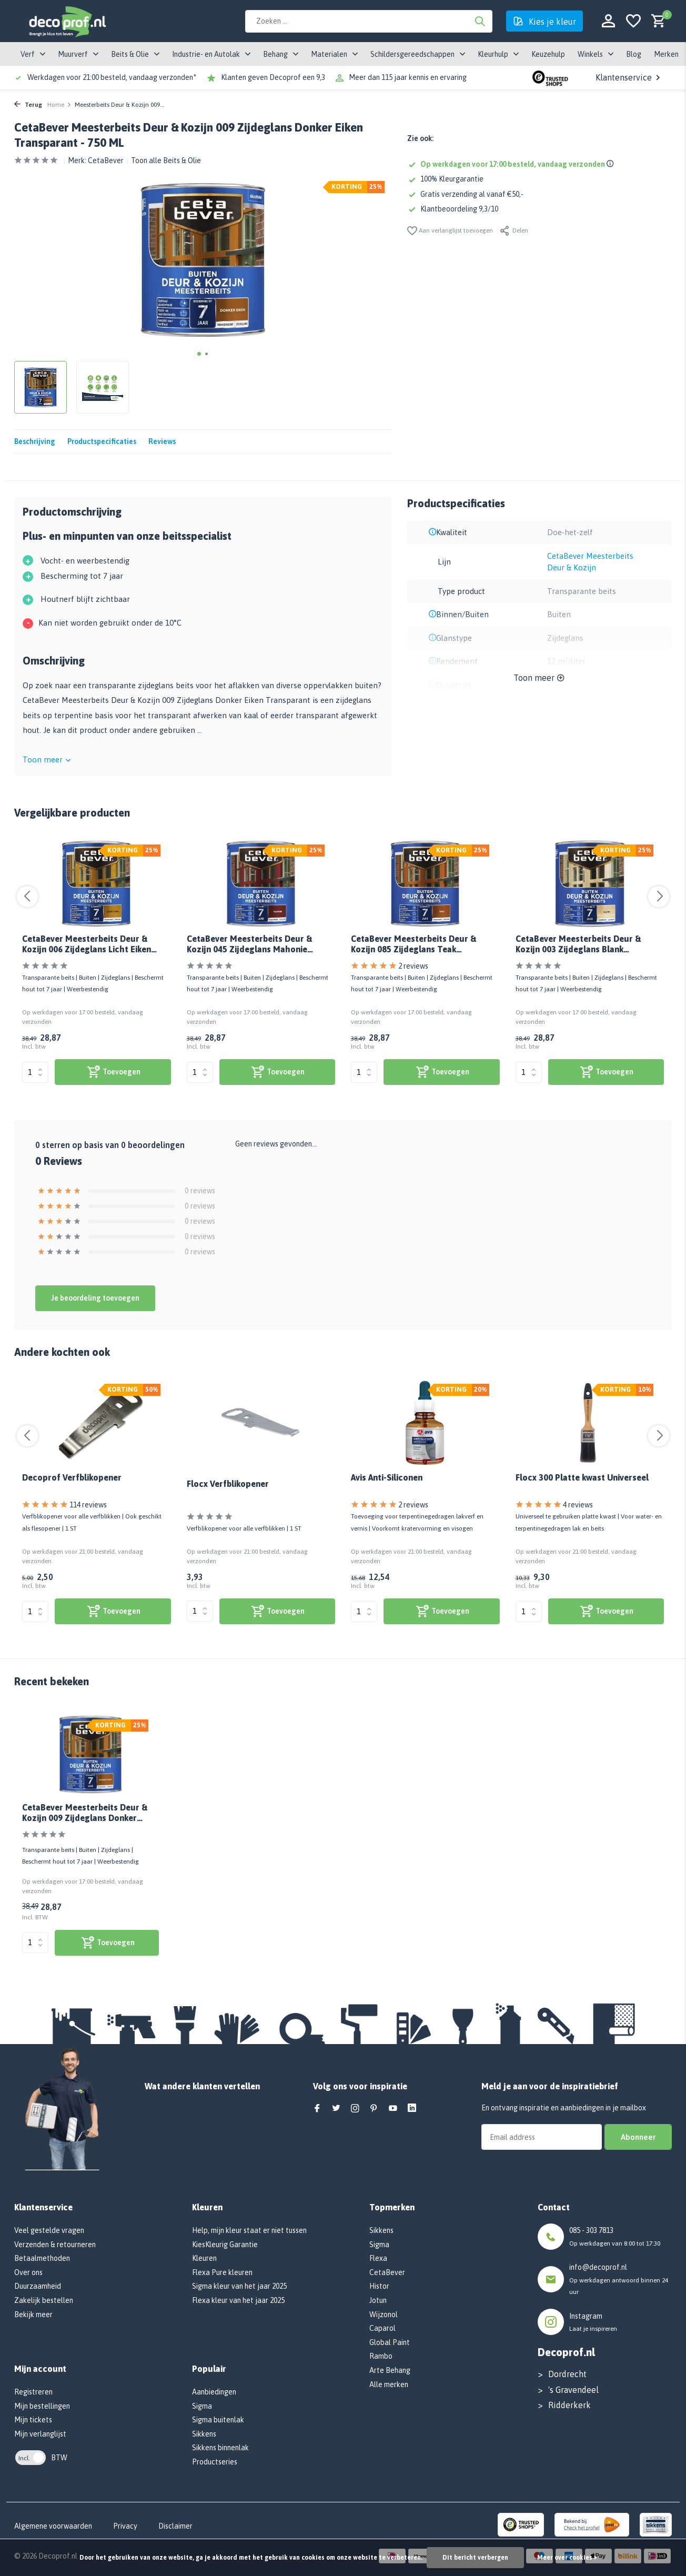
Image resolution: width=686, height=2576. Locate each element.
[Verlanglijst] (633, 21)
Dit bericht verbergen (475, 2557)
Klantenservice (629, 77)
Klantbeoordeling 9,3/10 (452, 209)
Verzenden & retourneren (55, 2244)
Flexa (378, 2258)
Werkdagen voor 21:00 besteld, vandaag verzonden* (111, 77)
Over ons (28, 2272)
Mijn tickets (33, 2420)
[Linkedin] (412, 2108)
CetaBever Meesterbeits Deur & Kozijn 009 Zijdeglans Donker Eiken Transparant (84, 1813)
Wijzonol (383, 2314)
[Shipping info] (612, 164)
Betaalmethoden (42, 2258)
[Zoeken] (368, 21)
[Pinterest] (374, 2108)
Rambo (380, 2356)
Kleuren (204, 2258)
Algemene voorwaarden (53, 2526)
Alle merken (388, 2384)
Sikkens (204, 2434)
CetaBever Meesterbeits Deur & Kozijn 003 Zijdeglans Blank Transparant (578, 944)
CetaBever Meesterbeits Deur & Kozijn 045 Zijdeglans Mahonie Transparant (249, 944)
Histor (379, 2286)
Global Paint (389, 2342)
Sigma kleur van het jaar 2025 (239, 2286)
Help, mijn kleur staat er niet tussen (249, 2230)
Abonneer (638, 2136)
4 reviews (578, 1505)
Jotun (378, 2300)
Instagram (585, 2316)
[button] (199, 354)
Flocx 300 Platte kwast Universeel (582, 1477)
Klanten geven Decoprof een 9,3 (273, 77)
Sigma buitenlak (218, 2420)
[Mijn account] (608, 21)
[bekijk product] (113, 1072)
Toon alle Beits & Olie (166, 160)
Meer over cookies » (567, 2557)
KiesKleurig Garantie (225, 2244)
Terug (28, 104)
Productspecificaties (101, 441)
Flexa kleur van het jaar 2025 (238, 2300)
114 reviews (88, 1505)
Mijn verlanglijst (40, 2434)
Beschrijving (34, 441)
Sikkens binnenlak (220, 2447)
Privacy (125, 2526)
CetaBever (106, 160)
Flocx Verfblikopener (228, 1483)
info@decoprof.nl (598, 2267)
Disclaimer (175, 2526)
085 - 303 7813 (591, 2230)
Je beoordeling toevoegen (95, 1298)
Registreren (33, 2392)
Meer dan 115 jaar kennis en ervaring (408, 77)
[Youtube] (393, 2108)
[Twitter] (336, 2108)
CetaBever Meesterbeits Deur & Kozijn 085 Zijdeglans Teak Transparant (413, 944)
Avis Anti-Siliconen (386, 1477)
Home (59, 104)
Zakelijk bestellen (43, 2300)
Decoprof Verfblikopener (72, 1477)
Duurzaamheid (37, 2286)
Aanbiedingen (214, 2392)
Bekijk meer (33, 2314)
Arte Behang (389, 2370)
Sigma (202, 2406)
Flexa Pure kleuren (222, 2272)
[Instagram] (355, 2108)
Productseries (214, 2462)
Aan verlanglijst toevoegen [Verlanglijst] (450, 231)
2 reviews (413, 966)
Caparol (382, 2328)
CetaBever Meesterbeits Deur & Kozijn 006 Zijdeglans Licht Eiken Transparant (86, 944)
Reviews (162, 441)
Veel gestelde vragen (49, 2230)
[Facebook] (317, 2108)
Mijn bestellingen (42, 2406)
